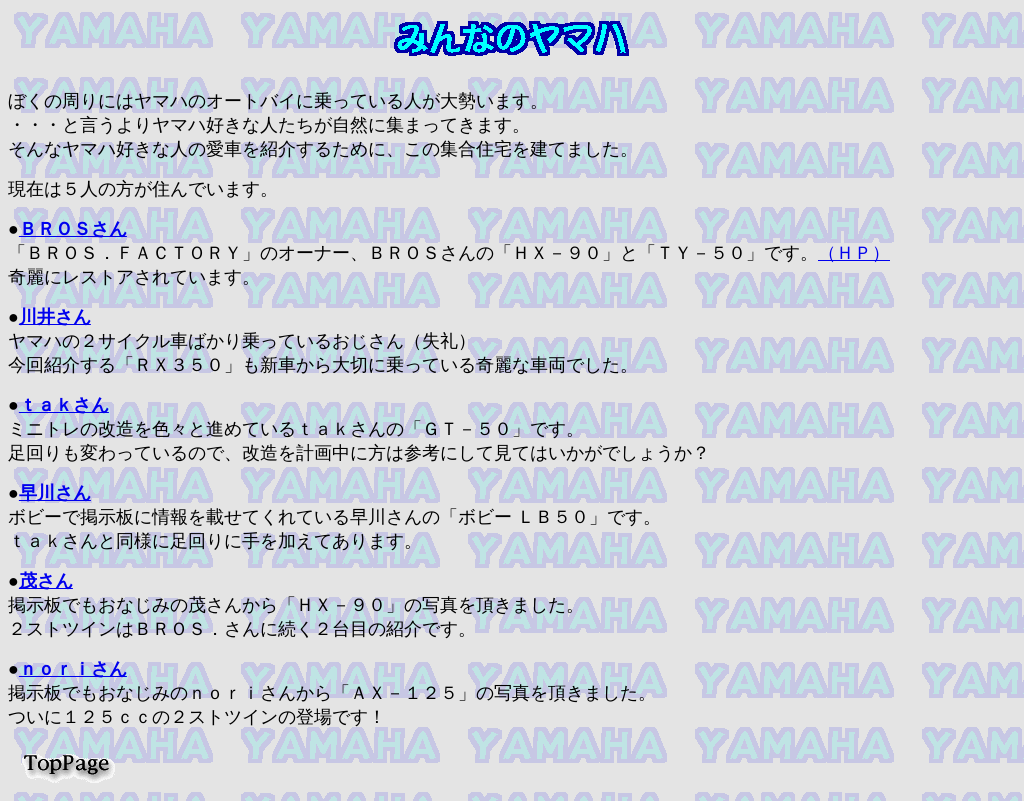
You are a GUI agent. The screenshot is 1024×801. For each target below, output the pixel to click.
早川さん (55, 493)
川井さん (55, 317)
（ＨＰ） (854, 253)
